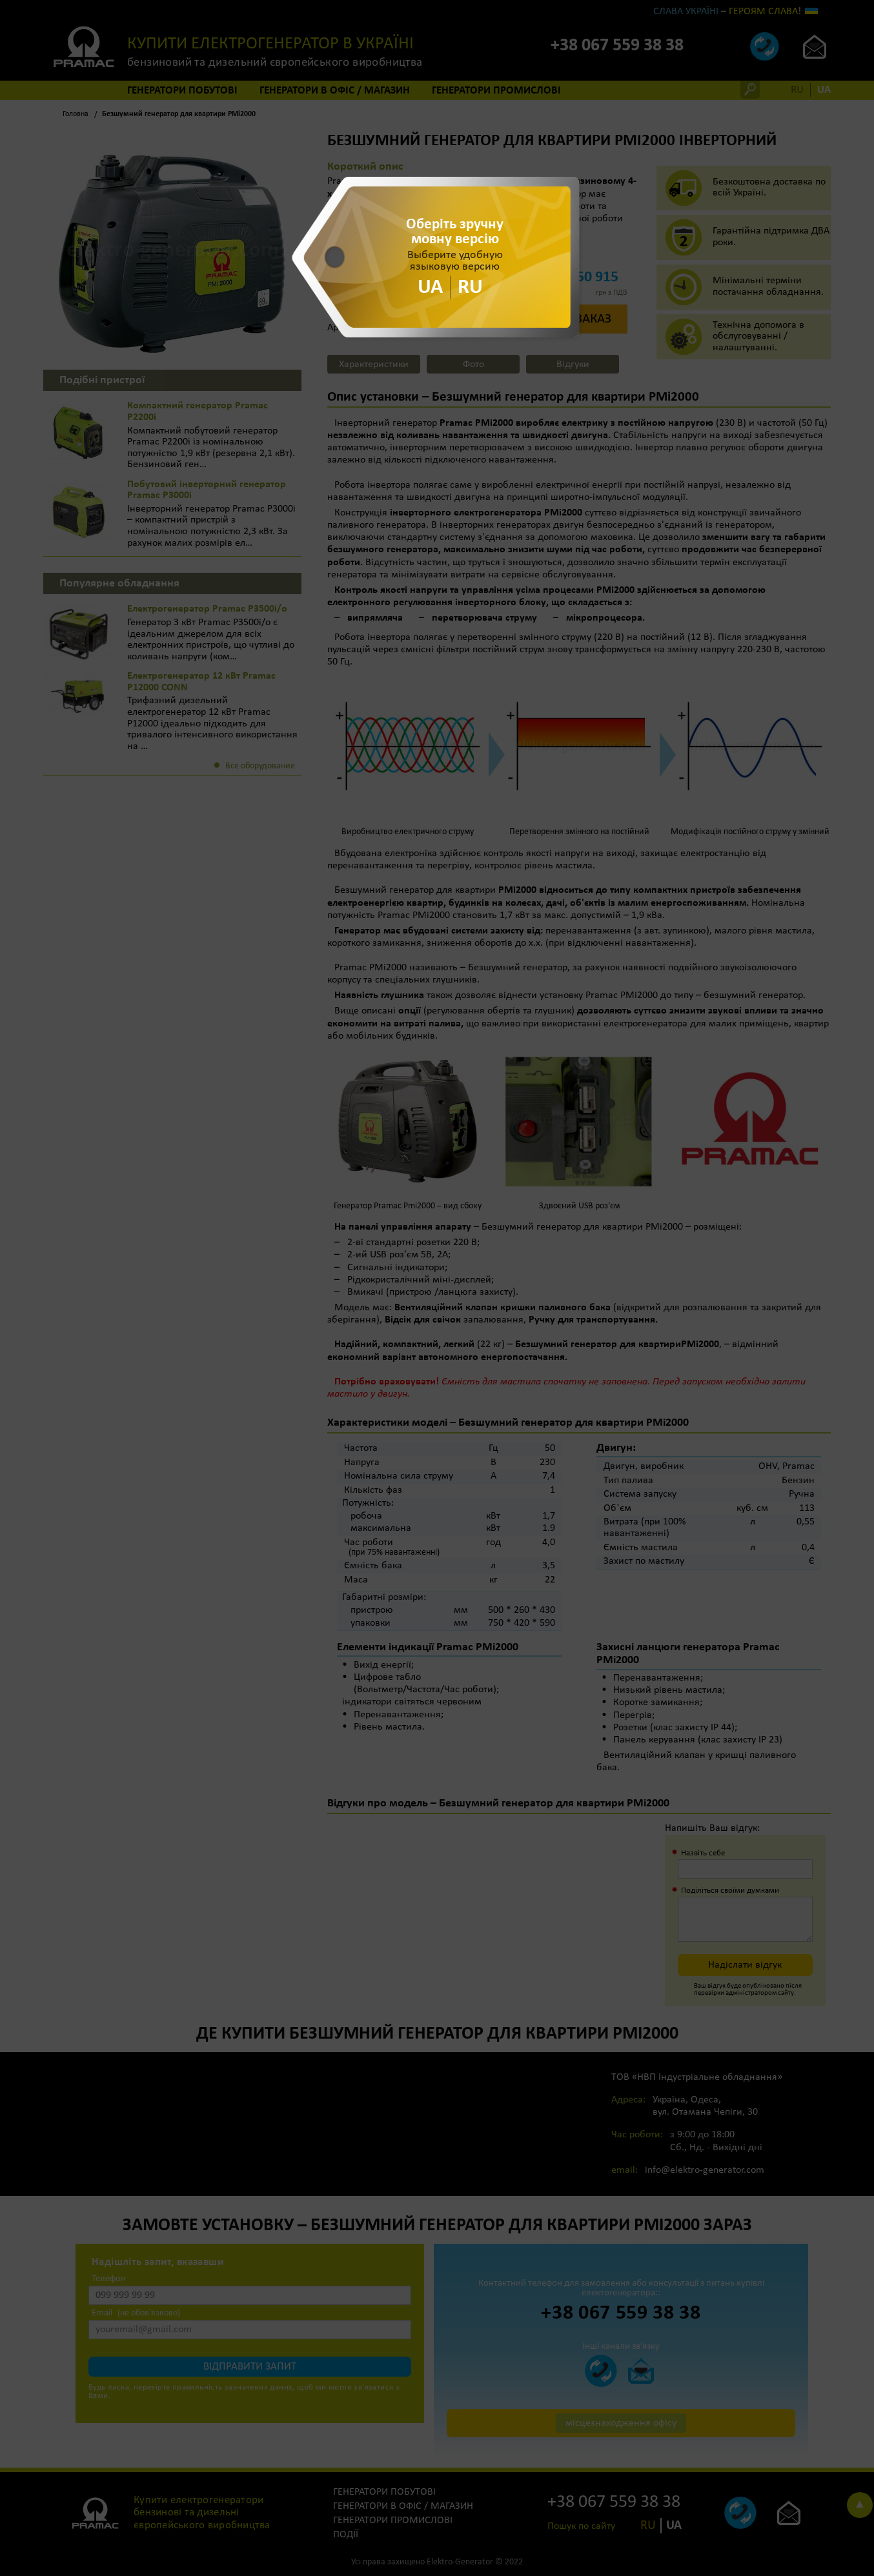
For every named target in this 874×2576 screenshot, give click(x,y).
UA (430, 287)
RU (470, 287)
